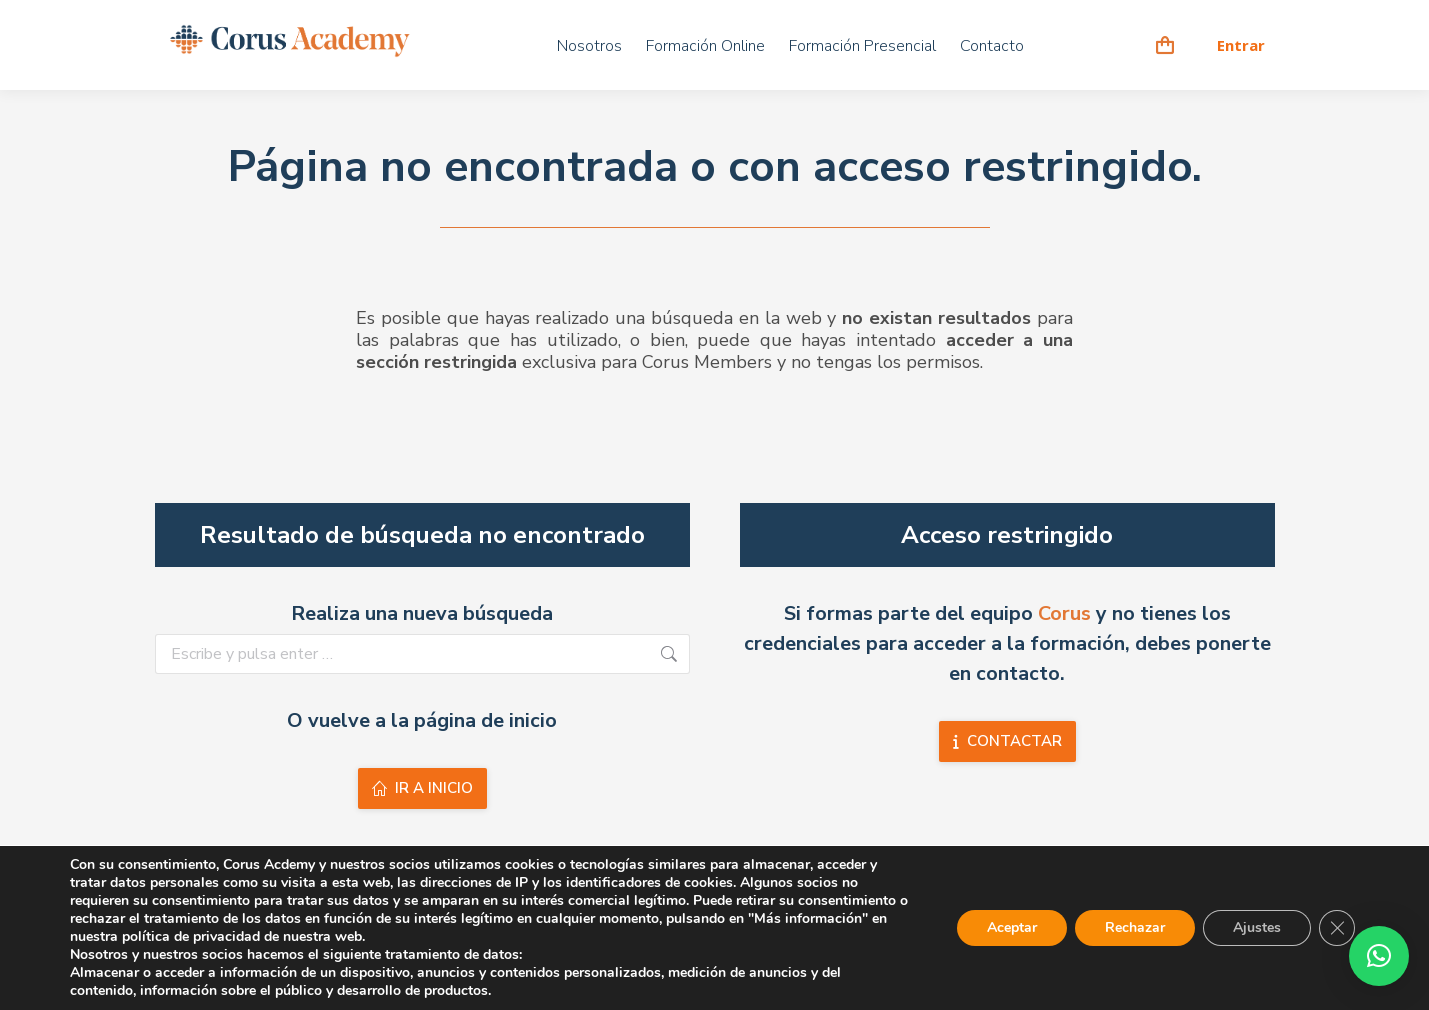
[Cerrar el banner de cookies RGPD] (1337, 928)
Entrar (1241, 45)
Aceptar (1012, 927)
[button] (1379, 956)
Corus (1064, 613)
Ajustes (1257, 927)
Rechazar (1135, 927)
